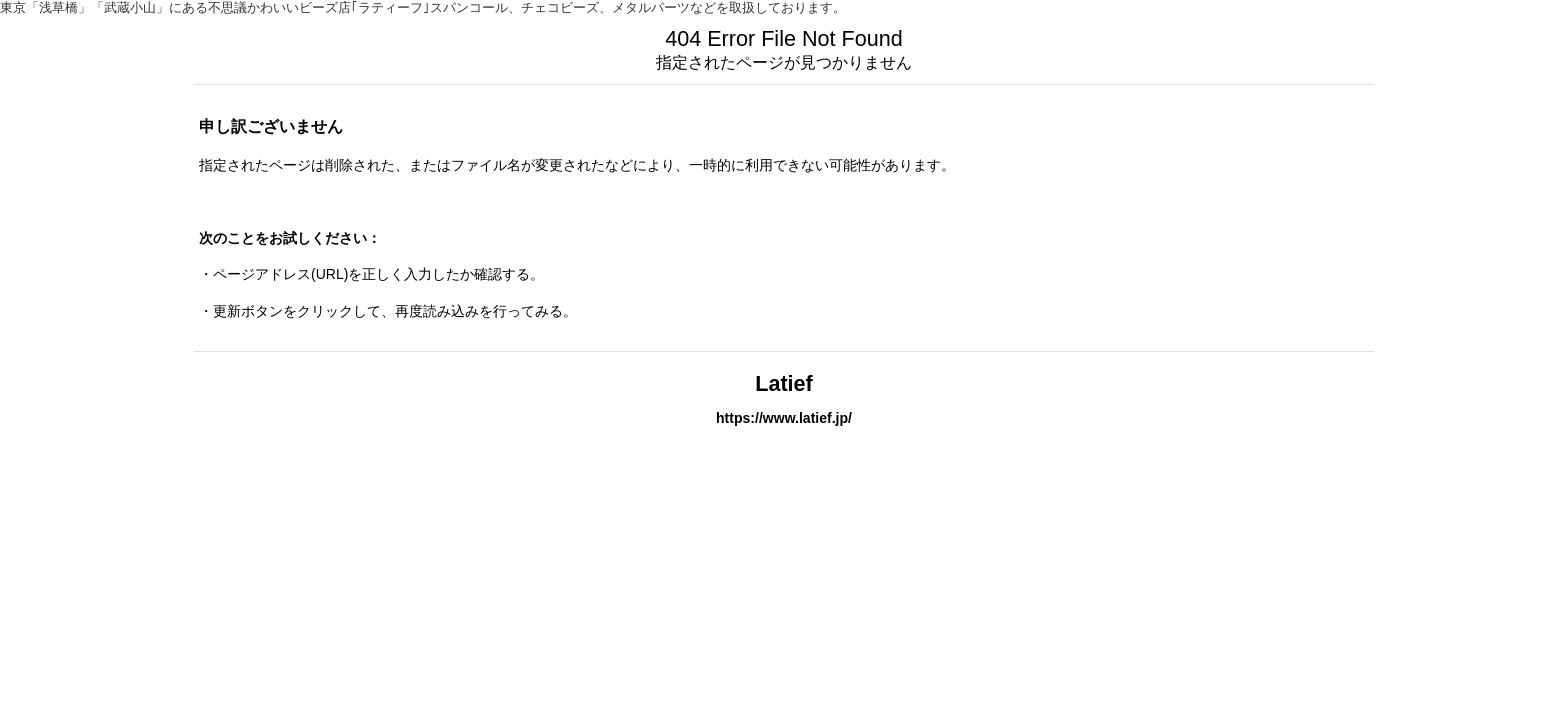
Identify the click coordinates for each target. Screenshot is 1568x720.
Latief (784, 383)
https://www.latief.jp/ (784, 418)
